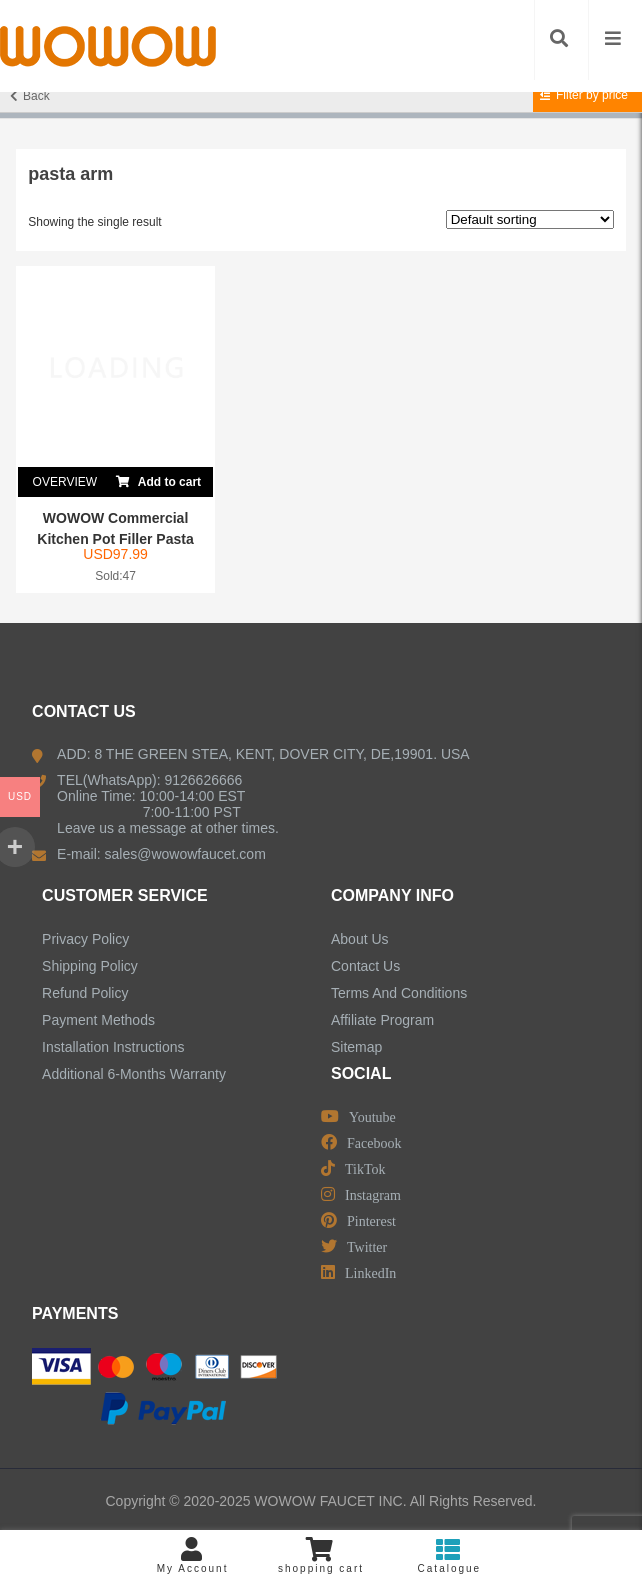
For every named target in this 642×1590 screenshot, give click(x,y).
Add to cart (158, 478)
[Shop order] (530, 219)
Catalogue (449, 1555)
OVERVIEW (65, 482)
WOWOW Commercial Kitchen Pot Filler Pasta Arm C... (115, 539)
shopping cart (321, 1555)
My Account (192, 1555)
